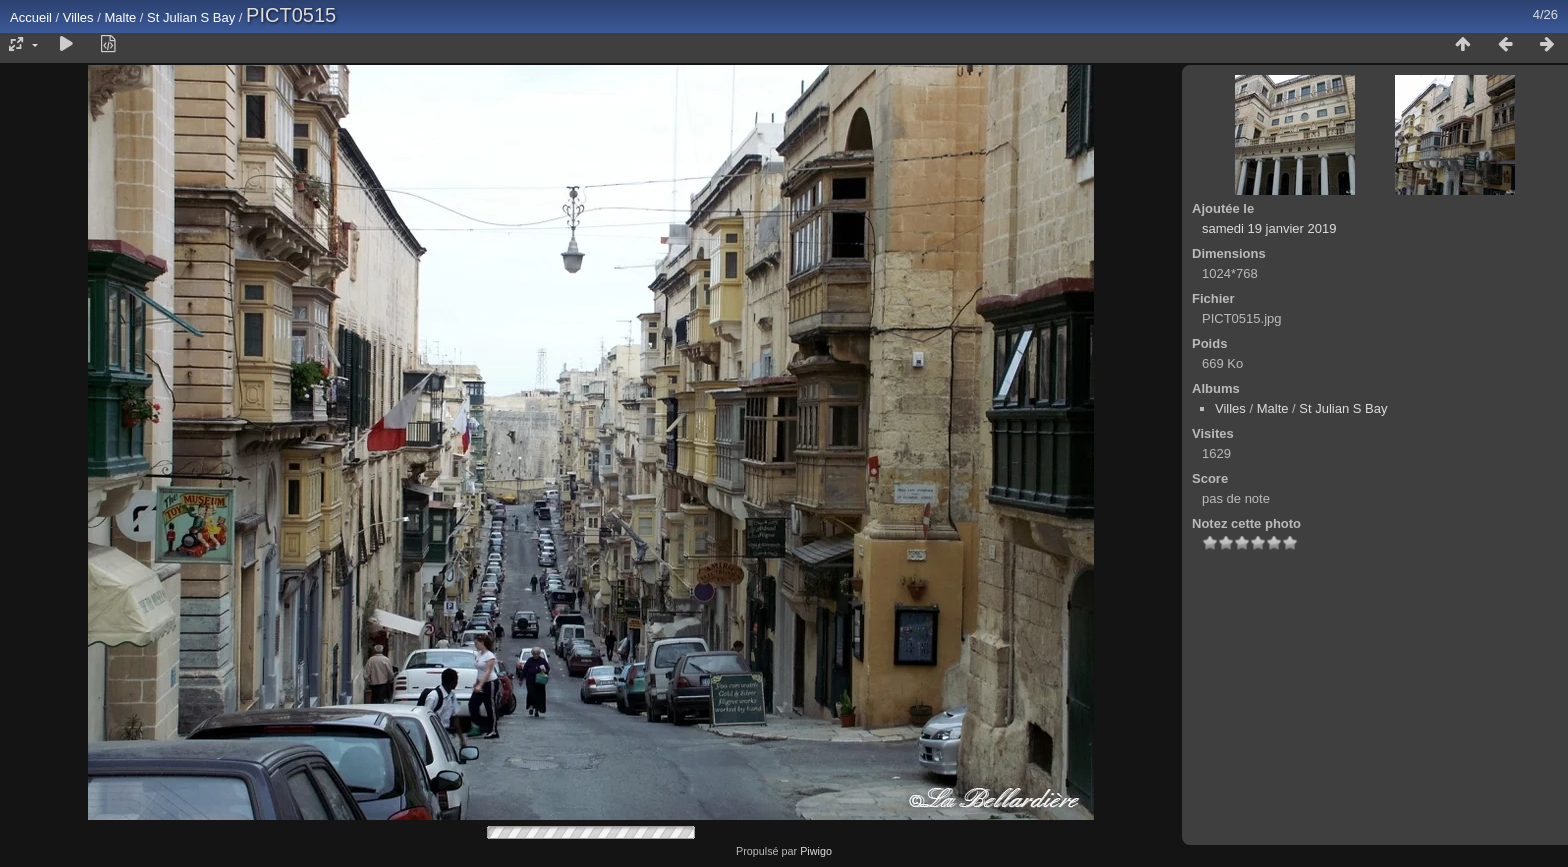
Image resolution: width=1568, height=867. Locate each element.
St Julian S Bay (191, 17)
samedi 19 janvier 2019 (1269, 228)
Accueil (31, 17)
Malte (120, 17)
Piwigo (816, 851)
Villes (78, 17)
